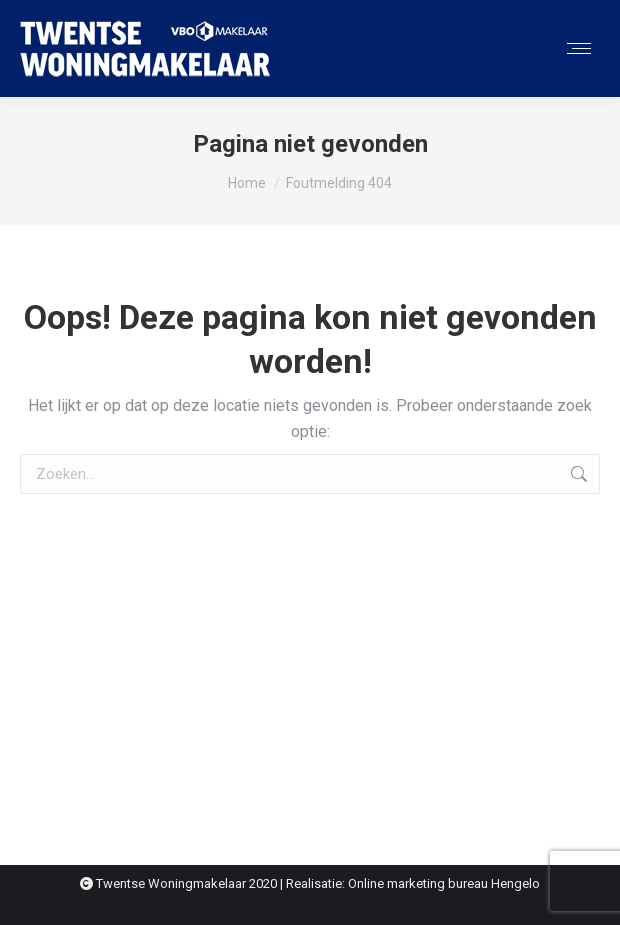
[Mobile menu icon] (579, 48)
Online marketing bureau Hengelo (444, 883)
